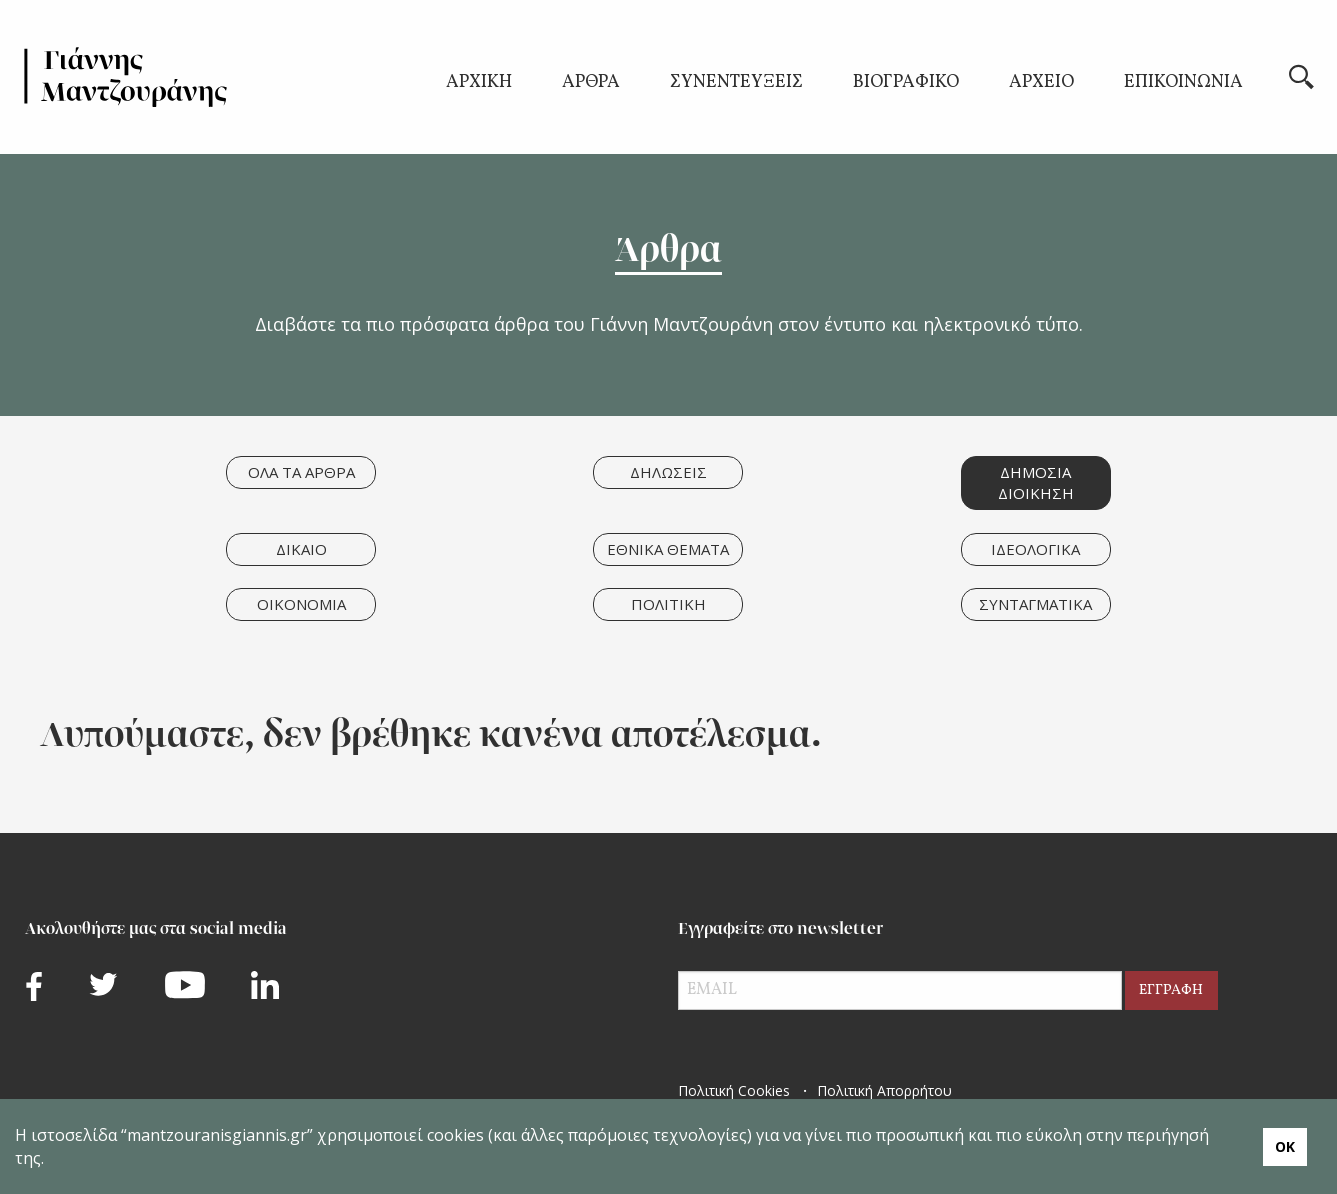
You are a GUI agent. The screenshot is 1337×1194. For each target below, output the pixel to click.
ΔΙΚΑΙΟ (301, 549)
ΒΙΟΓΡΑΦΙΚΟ (906, 84)
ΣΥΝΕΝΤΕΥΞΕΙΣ (736, 84)
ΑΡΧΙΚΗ (479, 84)
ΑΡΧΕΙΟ (1041, 84)
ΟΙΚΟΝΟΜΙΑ (301, 604)
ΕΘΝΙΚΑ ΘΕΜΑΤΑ (668, 549)
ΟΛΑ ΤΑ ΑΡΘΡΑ (301, 472)
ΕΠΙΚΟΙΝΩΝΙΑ (1183, 84)
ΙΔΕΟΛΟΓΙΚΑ (1035, 549)
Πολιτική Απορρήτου (884, 1090)
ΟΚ (1285, 1146)
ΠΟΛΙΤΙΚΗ (668, 604)
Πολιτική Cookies (734, 1090)
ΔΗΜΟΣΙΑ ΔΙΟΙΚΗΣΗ (1036, 482)
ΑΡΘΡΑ (591, 84)
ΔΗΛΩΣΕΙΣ (668, 472)
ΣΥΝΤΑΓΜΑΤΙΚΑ (1035, 604)
